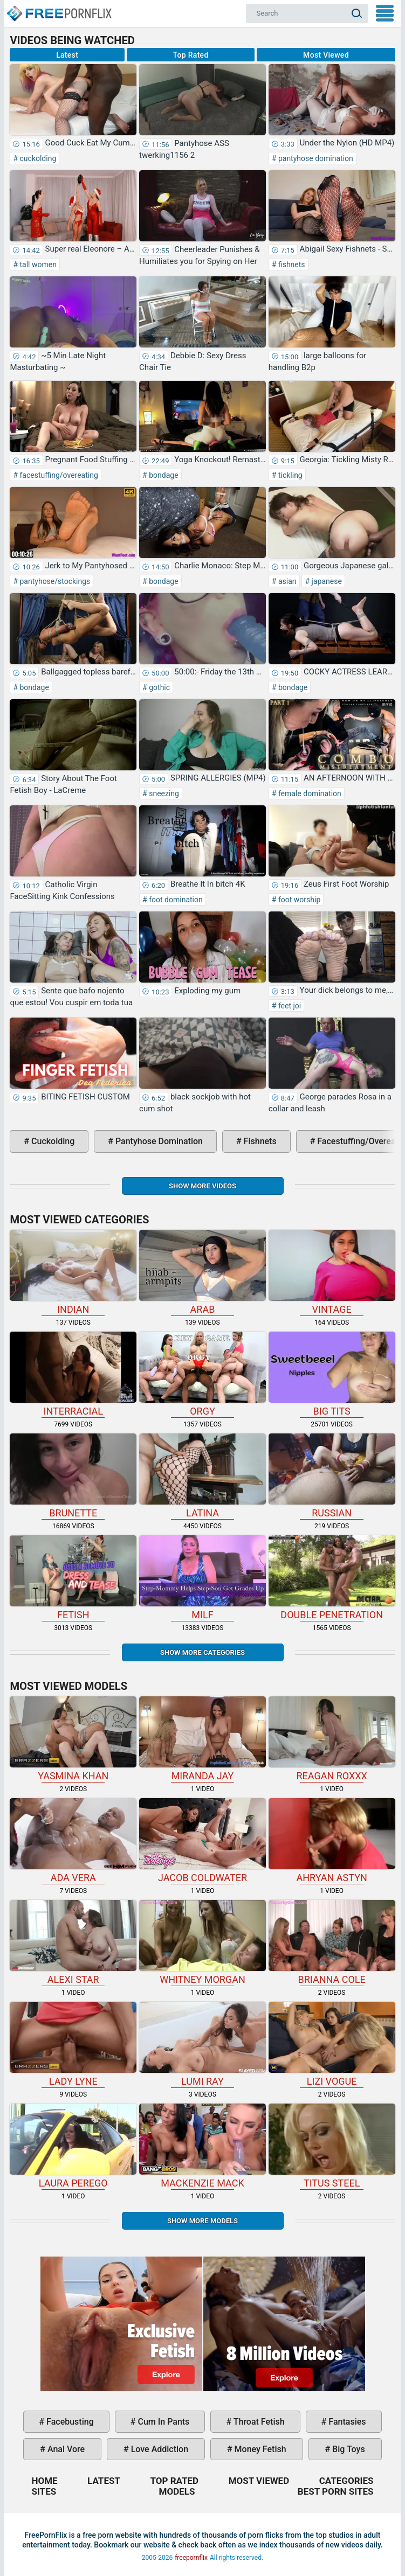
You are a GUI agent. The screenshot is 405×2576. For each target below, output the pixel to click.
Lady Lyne (73, 2044)
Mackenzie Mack (202, 2146)
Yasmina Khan (73, 1738)
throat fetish (257, 2422)
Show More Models (202, 2221)
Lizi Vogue (332, 2044)
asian (286, 581)
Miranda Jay (202, 1738)
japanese (326, 581)
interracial (73, 1374)
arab (202, 1272)
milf (202, 1577)
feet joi (288, 1005)
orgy (202, 1374)
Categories (346, 2480)
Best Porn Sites (336, 2491)
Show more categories (202, 1652)
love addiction (158, 2449)
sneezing (163, 793)
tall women (37, 264)
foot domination (175, 899)
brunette (73, 1476)
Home (59, 8)
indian (73, 1272)
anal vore (65, 2449)
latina (202, 1476)
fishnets (290, 264)
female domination (308, 793)
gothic (158, 687)
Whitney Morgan (202, 1942)
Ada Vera (73, 1840)
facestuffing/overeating (58, 475)
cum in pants (162, 2422)
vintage (332, 1272)
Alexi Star (73, 1942)
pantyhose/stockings (54, 581)
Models (177, 2491)
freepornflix (191, 2557)
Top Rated (191, 55)
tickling (289, 475)
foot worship (298, 899)
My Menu (384, 13)
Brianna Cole (332, 1942)
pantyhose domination (314, 158)
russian (332, 1476)
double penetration (332, 1577)
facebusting (69, 2422)
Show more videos (202, 1186)
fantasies (346, 2422)
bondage (163, 475)
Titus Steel (332, 2146)
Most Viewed (326, 55)
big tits (332, 1374)
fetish (73, 1577)
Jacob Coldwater (202, 1840)
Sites (43, 2491)
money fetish (259, 2449)
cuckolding (37, 158)
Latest (67, 55)
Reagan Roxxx (332, 1738)
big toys (347, 2449)
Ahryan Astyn (332, 1840)
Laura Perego (73, 2146)
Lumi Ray (202, 2044)
